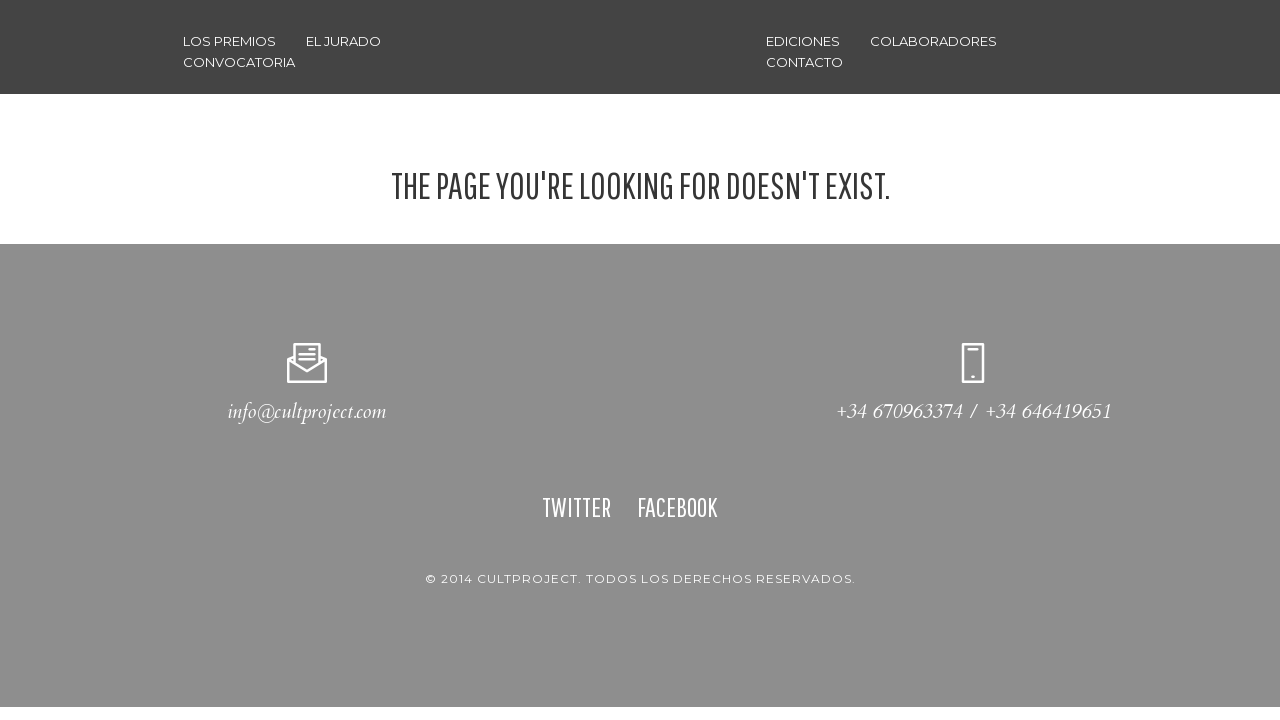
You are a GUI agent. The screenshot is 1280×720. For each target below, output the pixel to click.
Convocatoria (239, 62)
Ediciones (803, 41)
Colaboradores (933, 41)
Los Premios (229, 41)
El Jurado (343, 41)
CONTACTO (804, 62)
